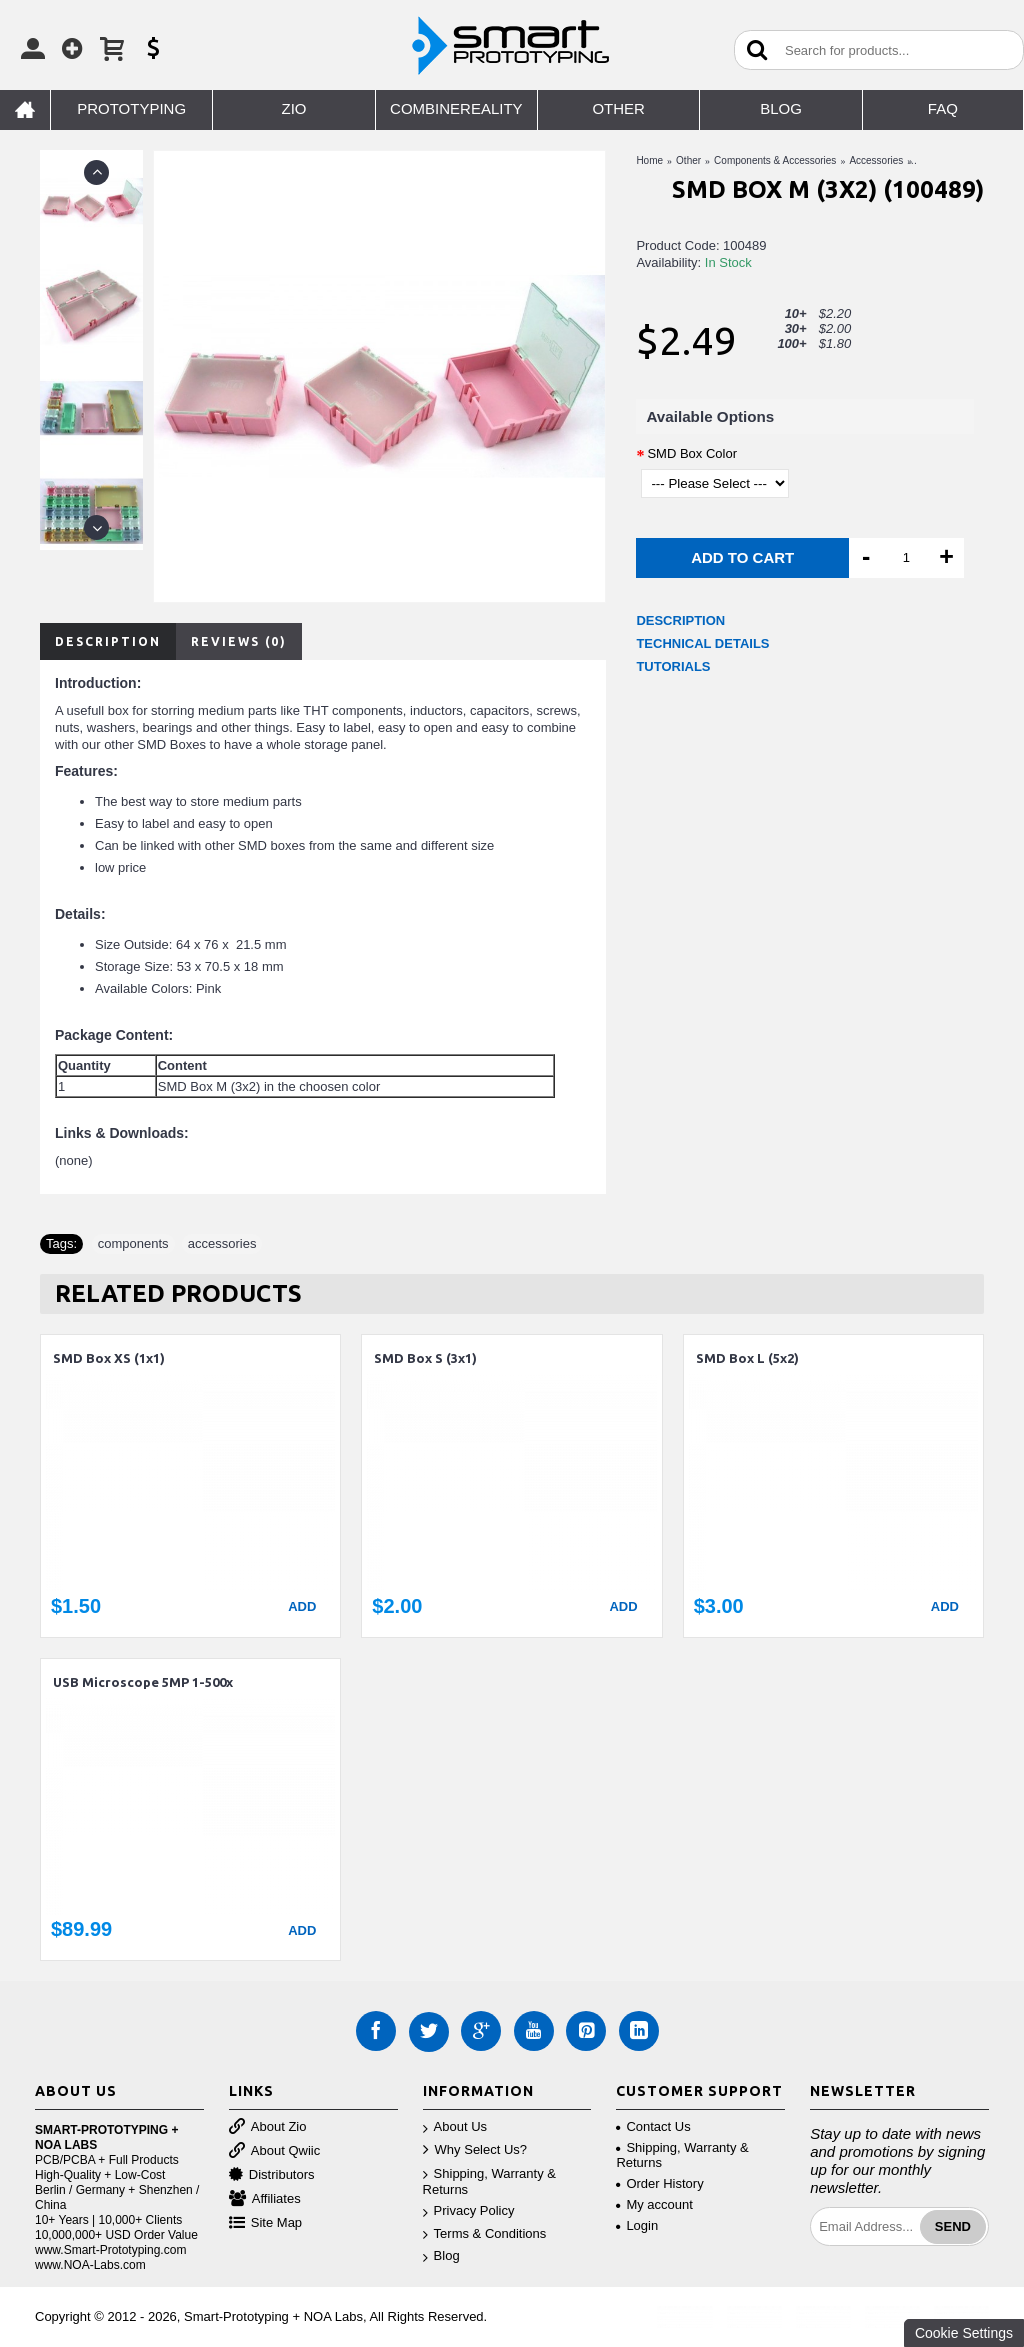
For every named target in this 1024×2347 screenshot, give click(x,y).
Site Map (265, 2223)
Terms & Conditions (485, 2234)
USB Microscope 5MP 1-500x (143, 1682)
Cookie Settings (964, 2333)
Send (953, 2226)
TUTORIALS (673, 666)
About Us (455, 2127)
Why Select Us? (475, 2150)
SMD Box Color (692, 453)
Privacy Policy (469, 2211)
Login (637, 2225)
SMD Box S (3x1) (425, 1358)
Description (108, 641)
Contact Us (653, 2126)
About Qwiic (274, 2151)
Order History (659, 2183)
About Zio (268, 2127)
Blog (441, 2256)
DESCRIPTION (680, 620)
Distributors (272, 2175)
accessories (222, 1243)
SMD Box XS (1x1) (109, 1358)
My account (654, 2204)
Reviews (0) (239, 641)
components (133, 1243)
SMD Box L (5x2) (747, 1358)
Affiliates (265, 2199)
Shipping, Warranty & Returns (489, 2182)
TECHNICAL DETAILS (702, 643)
